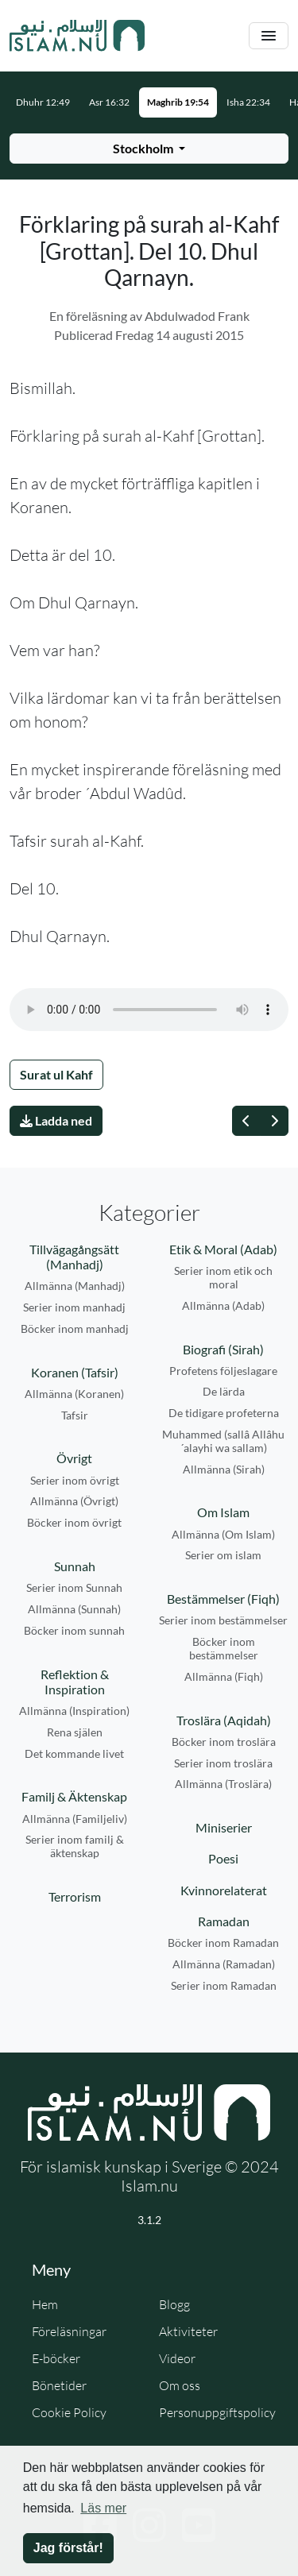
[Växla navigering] (268, 36)
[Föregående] (246, 1121)
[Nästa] (274, 1121)
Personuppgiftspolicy (217, 2412)
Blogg (174, 2304)
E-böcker (56, 2358)
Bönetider (59, 2385)
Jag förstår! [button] (68, 2548)
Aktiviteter (188, 2331)
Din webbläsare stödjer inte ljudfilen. (149, 1009)
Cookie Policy (69, 2412)
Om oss (179, 2385)
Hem (45, 2304)
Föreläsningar (69, 2331)
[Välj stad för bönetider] (149, 148)
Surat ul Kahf (56, 1074)
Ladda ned (56, 1120)
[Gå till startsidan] (77, 36)
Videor (177, 2358)
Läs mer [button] (103, 2508)
